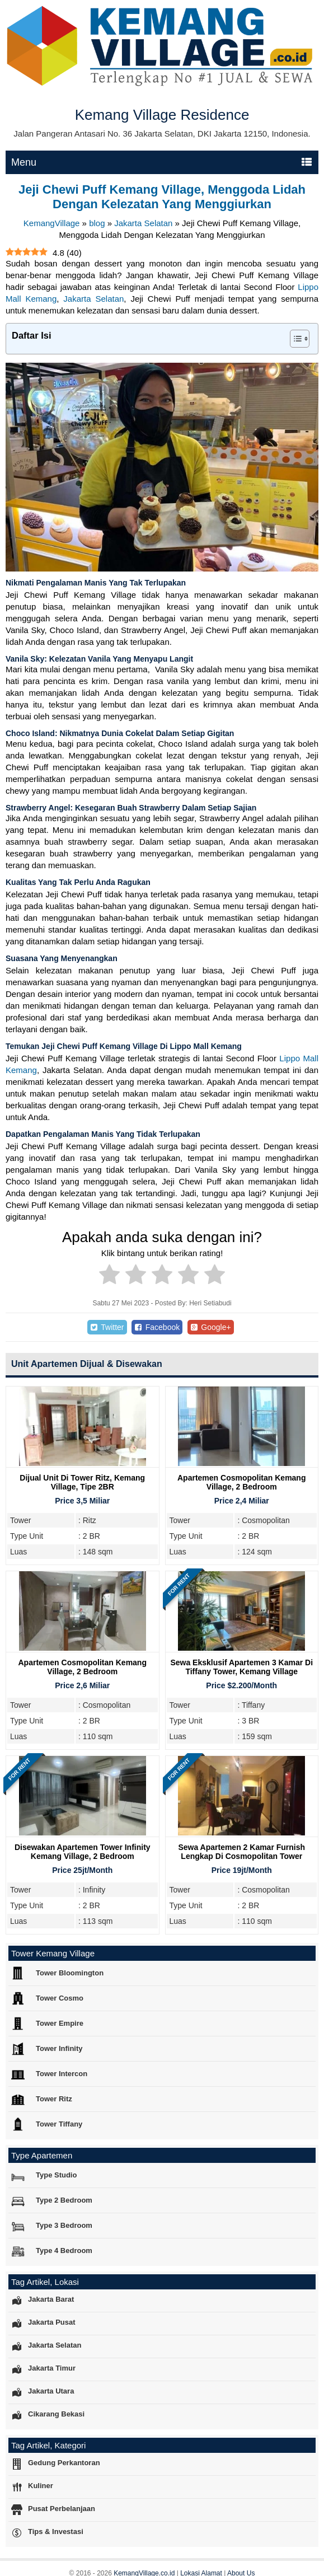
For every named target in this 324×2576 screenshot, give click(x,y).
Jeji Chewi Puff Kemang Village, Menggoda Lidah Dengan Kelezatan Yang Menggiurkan (162, 196)
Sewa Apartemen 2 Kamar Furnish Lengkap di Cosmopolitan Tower (241, 1852)
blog (97, 223)
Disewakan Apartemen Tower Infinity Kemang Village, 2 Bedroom (83, 1852)
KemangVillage (52, 223)
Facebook (157, 1327)
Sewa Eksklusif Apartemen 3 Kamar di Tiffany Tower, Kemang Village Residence (241, 1671)
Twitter (107, 1327)
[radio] (109, 1276)
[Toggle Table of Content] (294, 338)
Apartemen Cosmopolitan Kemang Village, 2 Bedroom (241, 1482)
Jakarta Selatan (143, 223)
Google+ (210, 1327)
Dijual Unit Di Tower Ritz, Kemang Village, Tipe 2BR (82, 1482)
